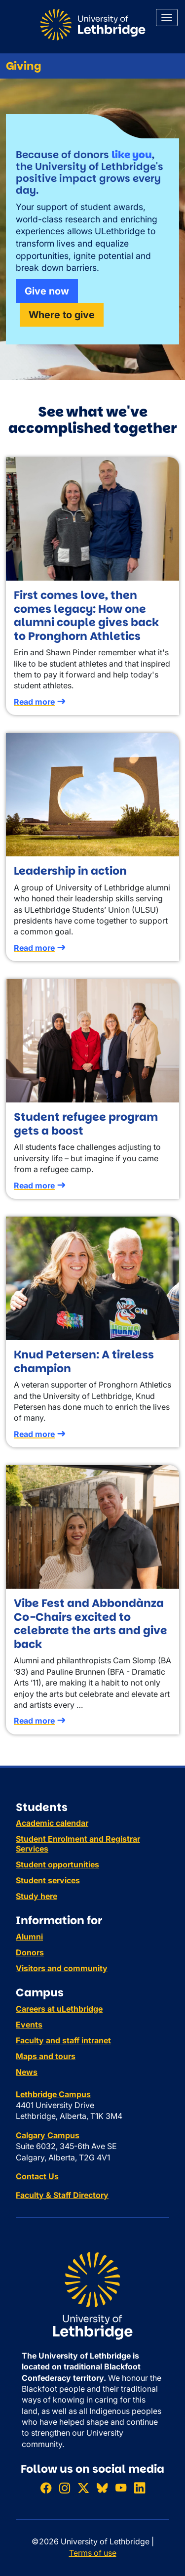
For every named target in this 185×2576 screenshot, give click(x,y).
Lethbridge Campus (53, 2094)
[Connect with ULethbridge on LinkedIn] (140, 2488)
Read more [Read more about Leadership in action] (34, 948)
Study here (36, 1896)
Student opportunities (57, 1864)
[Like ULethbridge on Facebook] (46, 2488)
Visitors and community (62, 1968)
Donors (30, 1952)
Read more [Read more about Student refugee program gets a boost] (34, 1185)
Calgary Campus (47, 2135)
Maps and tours (45, 2056)
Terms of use (92, 2553)
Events (29, 2024)
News (26, 2072)
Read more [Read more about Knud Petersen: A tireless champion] (34, 1434)
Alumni (29, 1937)
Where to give (62, 315)
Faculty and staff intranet (63, 2040)
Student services (48, 1880)
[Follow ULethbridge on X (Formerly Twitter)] (83, 2488)
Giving (23, 66)
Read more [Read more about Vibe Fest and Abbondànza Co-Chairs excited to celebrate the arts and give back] (34, 1721)
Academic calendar (52, 1823)
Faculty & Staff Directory (62, 2195)
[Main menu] (167, 17)
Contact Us (37, 2176)
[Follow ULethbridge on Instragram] (65, 2488)
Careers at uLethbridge (59, 2009)
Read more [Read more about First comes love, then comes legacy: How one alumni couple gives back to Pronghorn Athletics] (34, 702)
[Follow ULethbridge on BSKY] (102, 2488)
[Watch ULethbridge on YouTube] (121, 2488)
